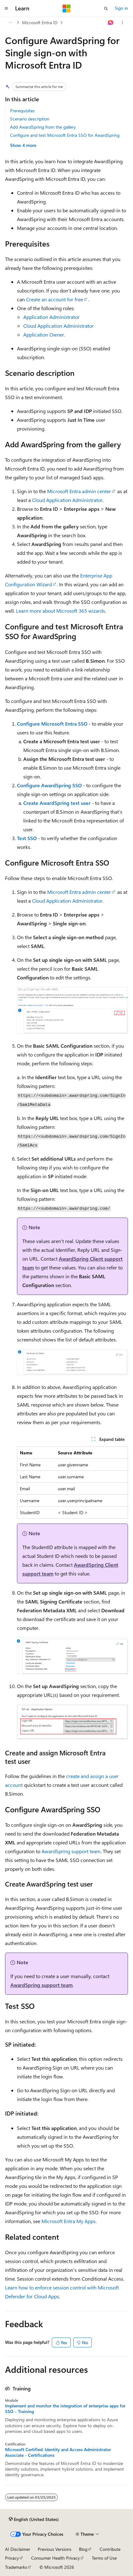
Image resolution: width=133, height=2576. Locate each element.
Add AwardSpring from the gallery (43, 127)
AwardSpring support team (71, 1851)
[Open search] (106, 8)
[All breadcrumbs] (10, 23)
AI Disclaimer (17, 2549)
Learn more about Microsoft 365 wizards (60, 610)
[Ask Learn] (111, 23)
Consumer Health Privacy (55, 2558)
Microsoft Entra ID (40, 22)
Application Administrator (51, 317)
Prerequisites (22, 111)
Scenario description (29, 119)
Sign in (121, 8)
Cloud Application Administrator (58, 325)
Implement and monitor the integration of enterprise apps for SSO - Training (65, 2408)
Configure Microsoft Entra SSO (52, 723)
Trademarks (16, 2567)
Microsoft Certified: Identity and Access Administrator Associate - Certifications (58, 2452)
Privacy (12, 2558)
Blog (83, 2549)
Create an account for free (54, 299)
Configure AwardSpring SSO (49, 785)
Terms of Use (104, 2558)
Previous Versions (54, 2549)
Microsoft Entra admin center (79, 491)
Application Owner (43, 334)
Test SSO (27, 838)
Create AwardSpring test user (57, 803)
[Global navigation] (6, 8)
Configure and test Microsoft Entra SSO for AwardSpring (64, 135)
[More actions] (122, 23)
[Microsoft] (67, 8)
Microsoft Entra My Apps (69, 2221)
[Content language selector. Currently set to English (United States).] (34, 2519)
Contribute (110, 2549)
